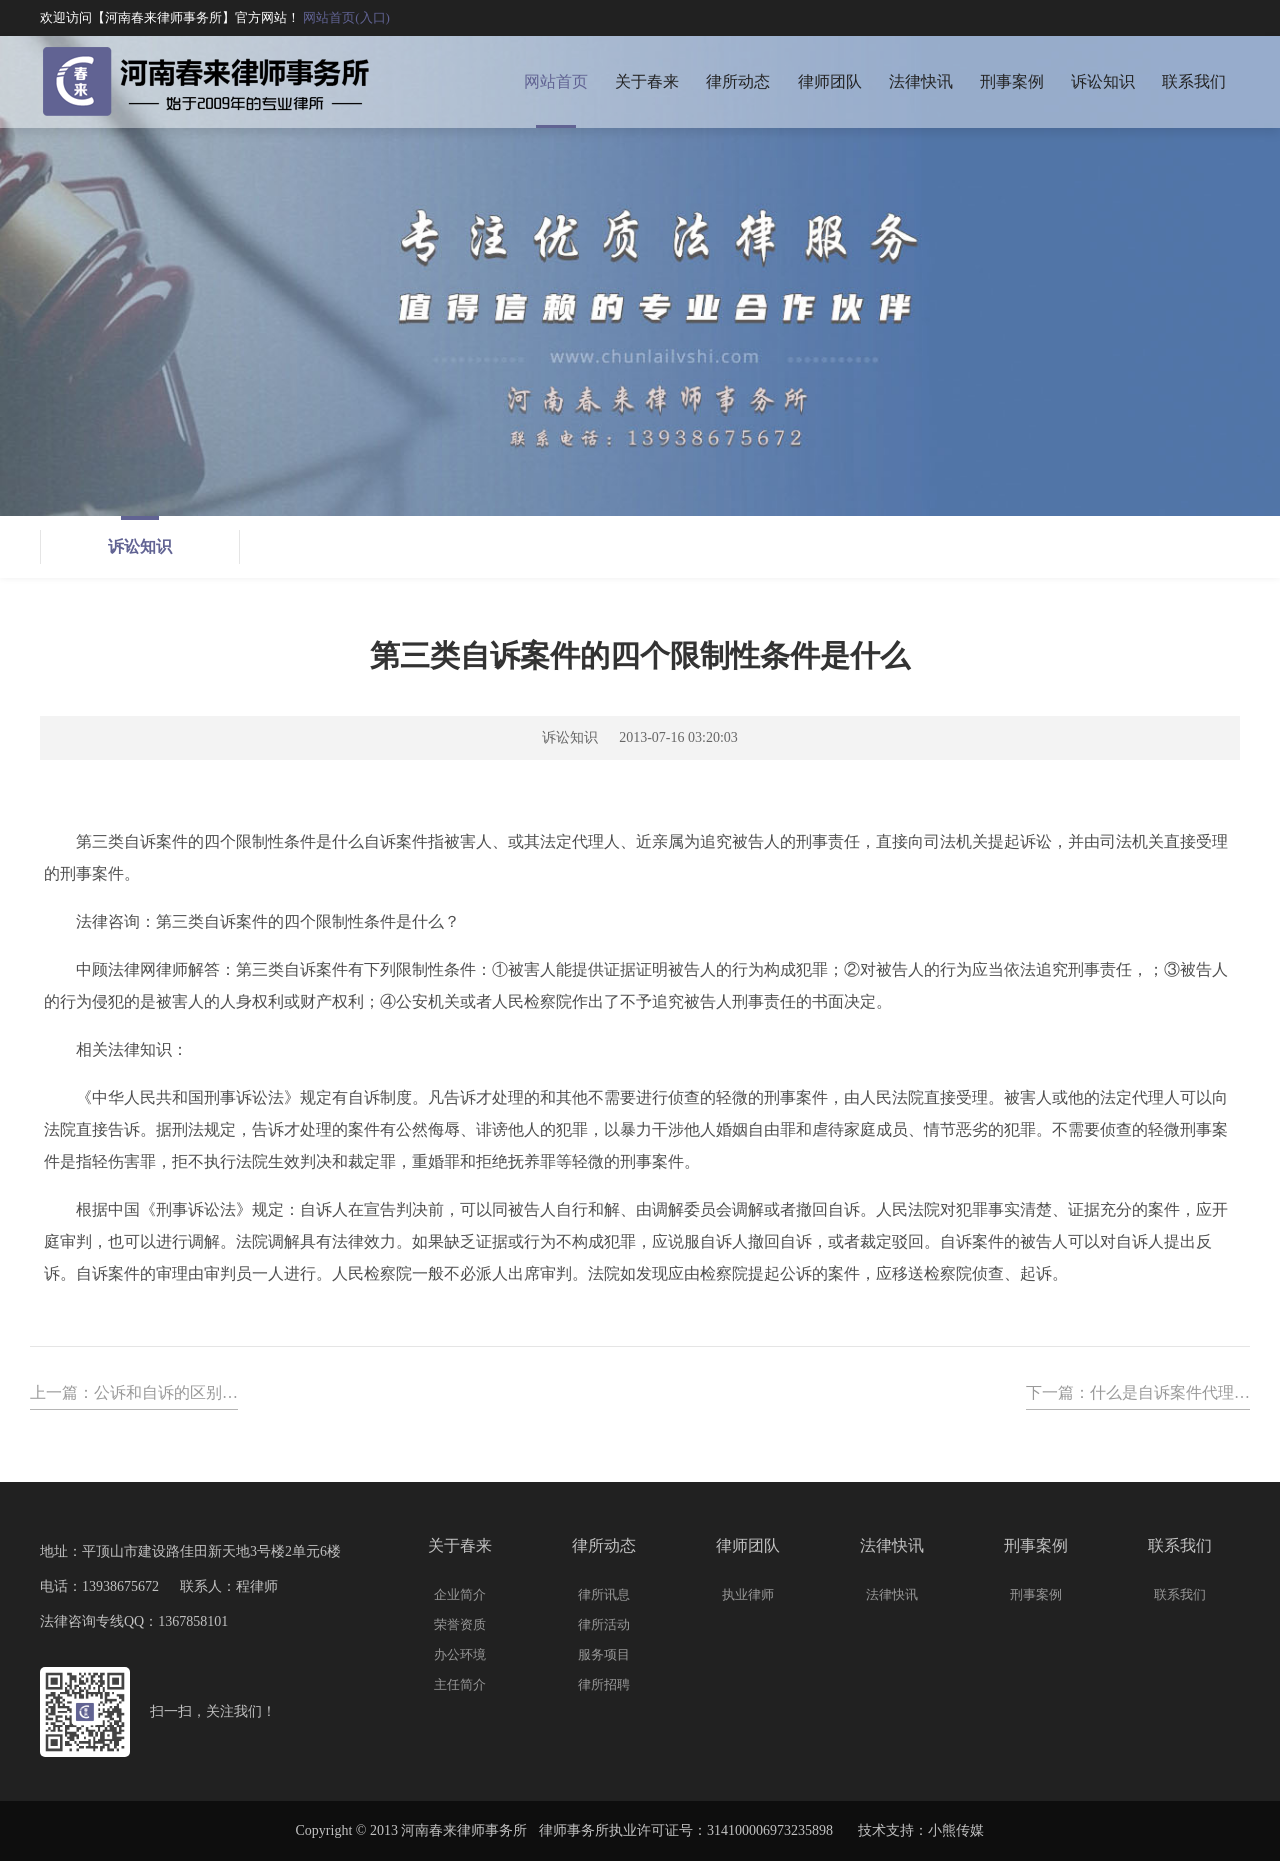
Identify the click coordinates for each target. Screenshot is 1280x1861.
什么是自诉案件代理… (1170, 1392)
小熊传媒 (956, 1830)
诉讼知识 (1103, 81)
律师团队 (830, 81)
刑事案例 (1012, 81)
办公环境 (460, 1654)
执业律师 (748, 1594)
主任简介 (460, 1684)
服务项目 (604, 1654)
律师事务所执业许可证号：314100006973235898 (686, 1830)
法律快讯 (921, 81)
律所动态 (738, 81)
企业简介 (460, 1594)
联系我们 (1194, 81)
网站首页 (556, 81)
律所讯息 (604, 1594)
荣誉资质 (460, 1624)
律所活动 (604, 1624)
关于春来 (647, 81)
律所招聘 (604, 1684)
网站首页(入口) (346, 17)
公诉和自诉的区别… (166, 1392)
